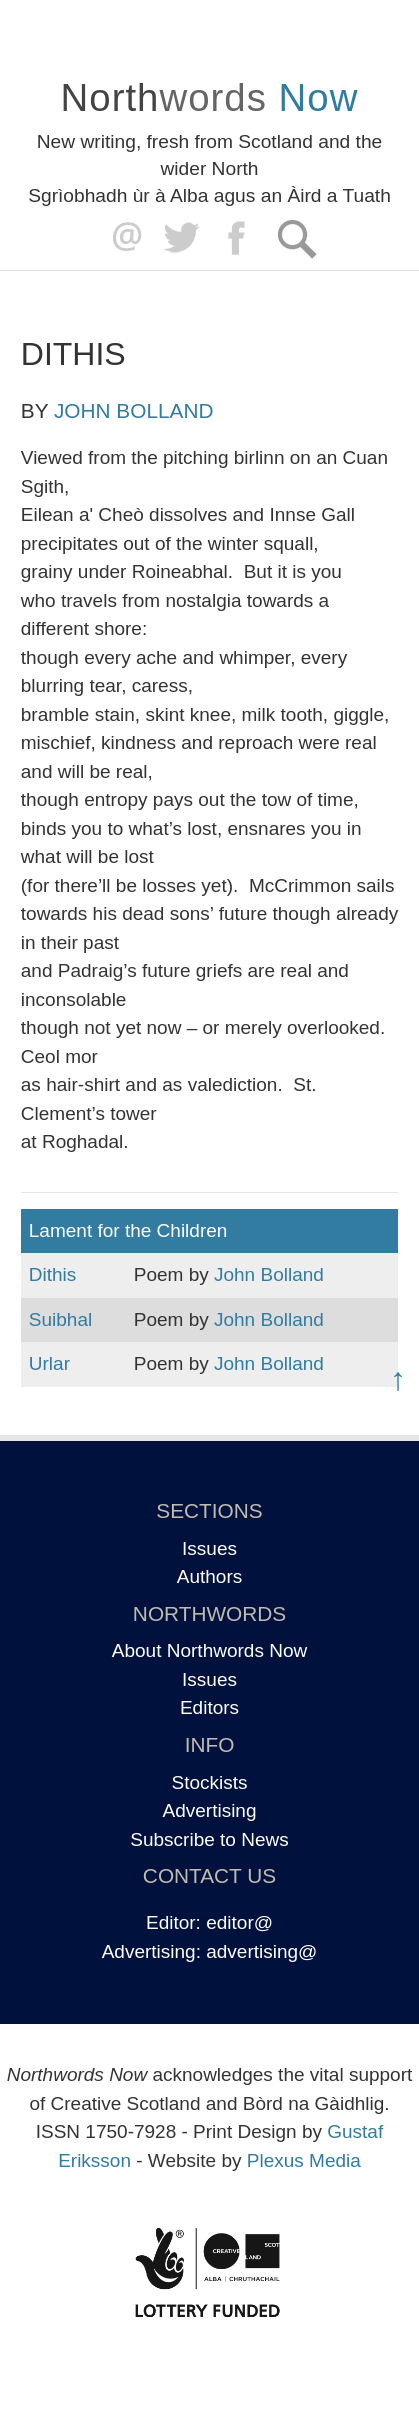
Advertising (210, 1810)
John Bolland (133, 410)
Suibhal (60, 1319)
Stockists (209, 1782)
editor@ (239, 1922)
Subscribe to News (209, 1839)
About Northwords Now (209, 1650)
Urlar (49, 1363)
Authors (209, 1576)
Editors (209, 1707)
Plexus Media (304, 2160)
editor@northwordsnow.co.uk (122, 238)
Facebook (238, 238)
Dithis (53, 1274)
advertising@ (261, 1951)
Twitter (180, 238)
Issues (209, 1548)
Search (296, 238)
